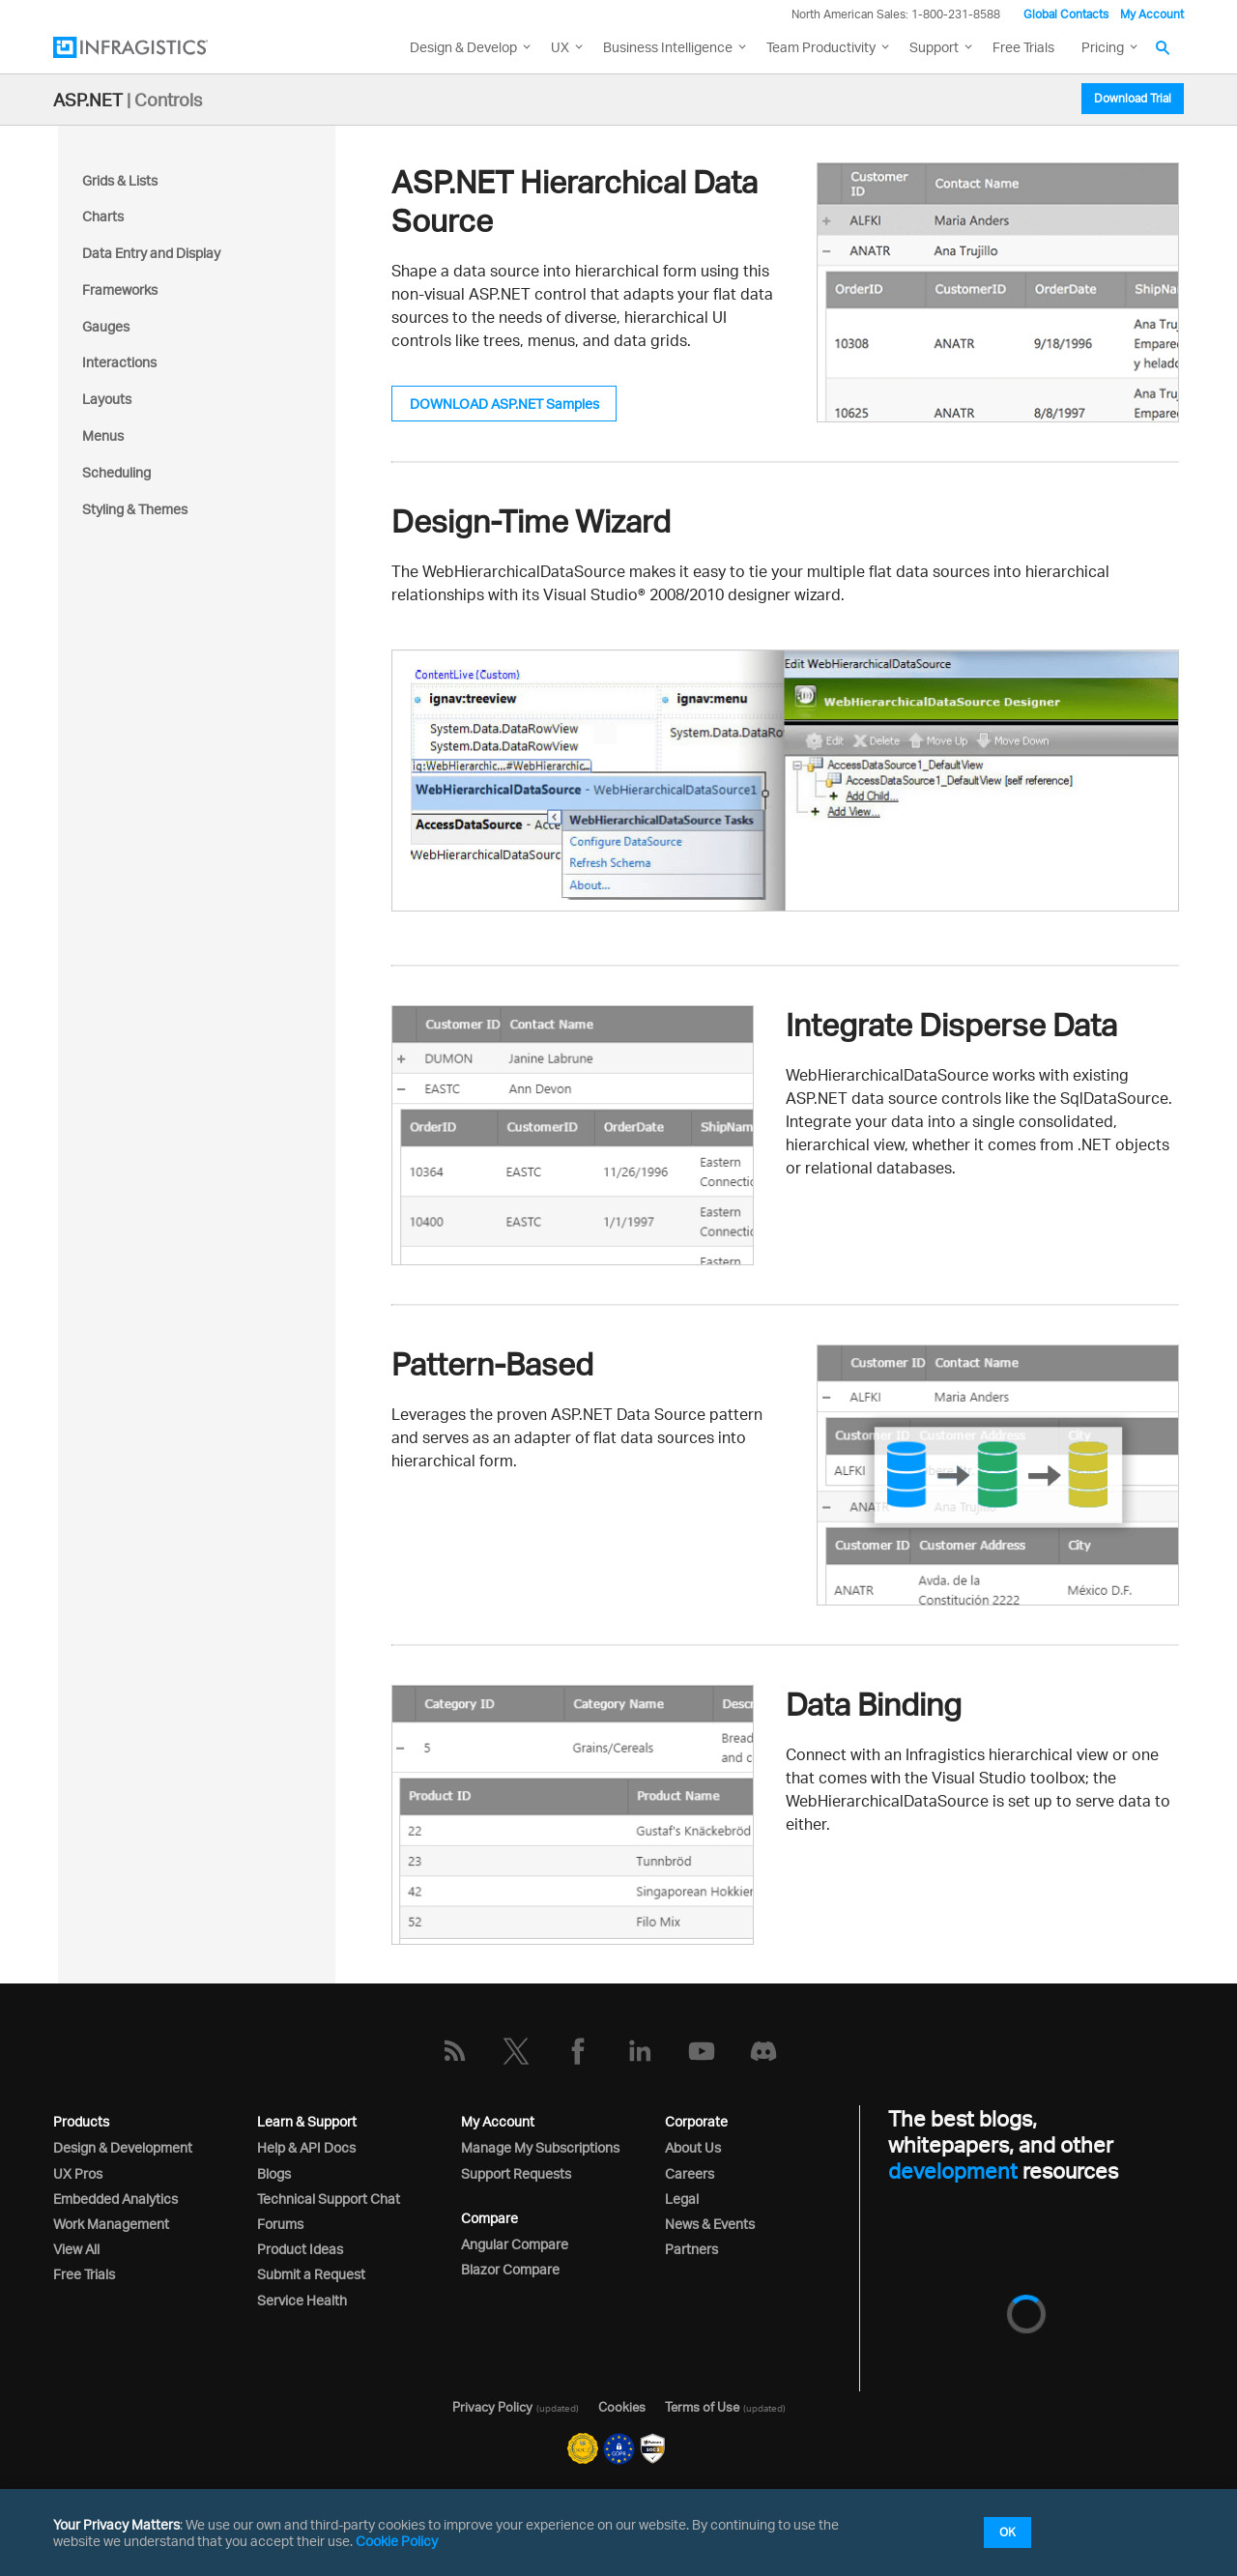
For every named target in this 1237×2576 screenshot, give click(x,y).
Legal (682, 2198)
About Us (693, 2147)
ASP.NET (88, 99)
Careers (689, 2173)
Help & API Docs (306, 2147)
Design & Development (122, 2147)
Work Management (111, 2223)
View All (76, 2249)
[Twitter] (516, 2051)
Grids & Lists (120, 180)
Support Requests (516, 2173)
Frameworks (120, 289)
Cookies (622, 2407)
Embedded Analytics (115, 2198)
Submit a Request (311, 2274)
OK (1007, 2532)
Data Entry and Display (151, 253)
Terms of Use (702, 2407)
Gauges (105, 326)
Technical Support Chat (328, 2198)
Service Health (302, 2300)
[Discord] (763, 2051)
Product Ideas (300, 2249)
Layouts (106, 399)
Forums (280, 2223)
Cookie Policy (397, 2541)
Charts (103, 216)
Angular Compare (514, 2244)
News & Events (710, 2223)
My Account (1152, 14)
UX (560, 47)
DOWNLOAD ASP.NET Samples (504, 403)
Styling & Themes (134, 509)
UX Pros (77, 2173)
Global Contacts (1065, 14)
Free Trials (1023, 47)
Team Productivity (821, 47)
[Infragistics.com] (149, 47)
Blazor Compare (510, 2269)
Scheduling (116, 472)
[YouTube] (701, 2051)
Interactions (119, 362)
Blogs (274, 2173)
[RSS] (454, 2051)
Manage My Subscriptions (540, 2147)
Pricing (1102, 47)
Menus (103, 435)
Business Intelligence (668, 47)
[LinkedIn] (639, 2051)
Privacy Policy (492, 2407)
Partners (691, 2249)
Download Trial (1132, 98)
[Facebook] (578, 2051)
